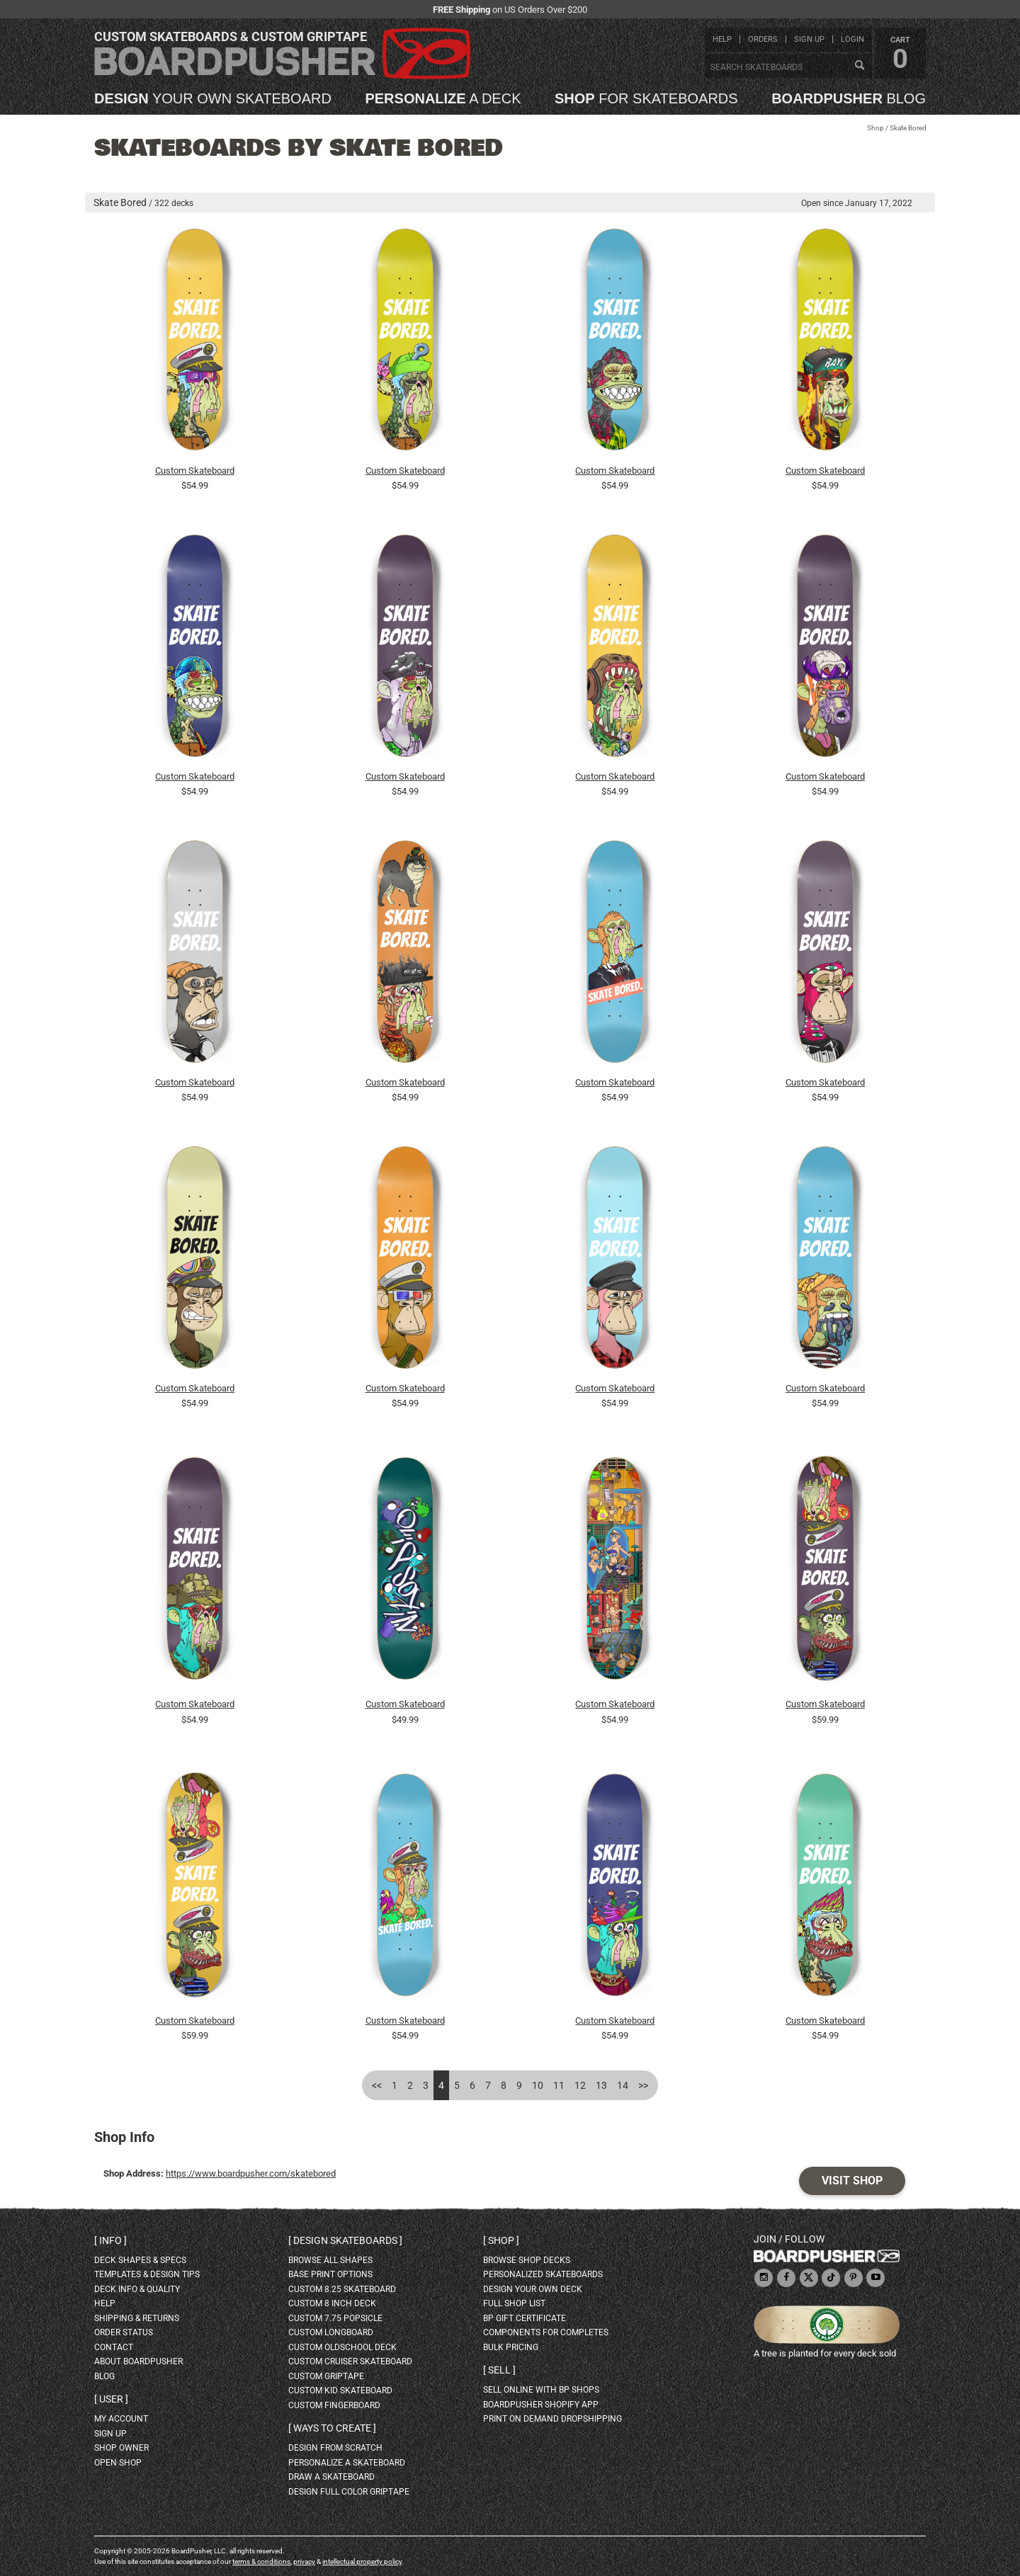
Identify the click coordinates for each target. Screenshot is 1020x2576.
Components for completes (545, 2332)
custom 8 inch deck (332, 2303)
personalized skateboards (543, 2274)
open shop (118, 2463)
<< (377, 2085)
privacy (304, 2561)
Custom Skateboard (194, 470)
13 (601, 2085)
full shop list (514, 2303)
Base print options (330, 2274)
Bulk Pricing (510, 2347)
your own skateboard (213, 98)
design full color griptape (348, 2492)
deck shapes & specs (140, 2260)
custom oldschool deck (342, 2347)
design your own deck (532, 2289)
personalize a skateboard (346, 2463)
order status (123, 2332)
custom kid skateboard (340, 2390)
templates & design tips (147, 2274)
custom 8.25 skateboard (342, 2289)
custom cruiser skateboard (350, 2361)
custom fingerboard (334, 2405)
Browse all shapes (330, 2260)
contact (113, 2347)
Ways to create (332, 2428)
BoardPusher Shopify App (541, 2405)
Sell (499, 2370)
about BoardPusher (138, 2361)
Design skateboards (345, 2240)
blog (848, 98)
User (111, 2399)
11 (559, 2085)
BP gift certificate (524, 2318)
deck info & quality (137, 2289)
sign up (809, 39)
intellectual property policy (362, 2561)
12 (580, 2085)
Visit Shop (852, 2180)
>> (643, 2085)
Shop (875, 128)
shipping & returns (136, 2318)
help (722, 39)
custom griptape (326, 2376)
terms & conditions (261, 2561)
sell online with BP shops (541, 2390)
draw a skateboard (331, 2477)
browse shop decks (526, 2260)
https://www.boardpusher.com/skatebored (251, 2173)
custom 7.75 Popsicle (335, 2318)
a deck (443, 98)
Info (110, 2240)
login (852, 39)
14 (622, 2085)
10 (537, 2085)
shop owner (121, 2448)
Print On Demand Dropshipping (552, 2419)
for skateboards (646, 98)
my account (121, 2419)
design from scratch (335, 2448)
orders (763, 39)
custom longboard (330, 2332)
